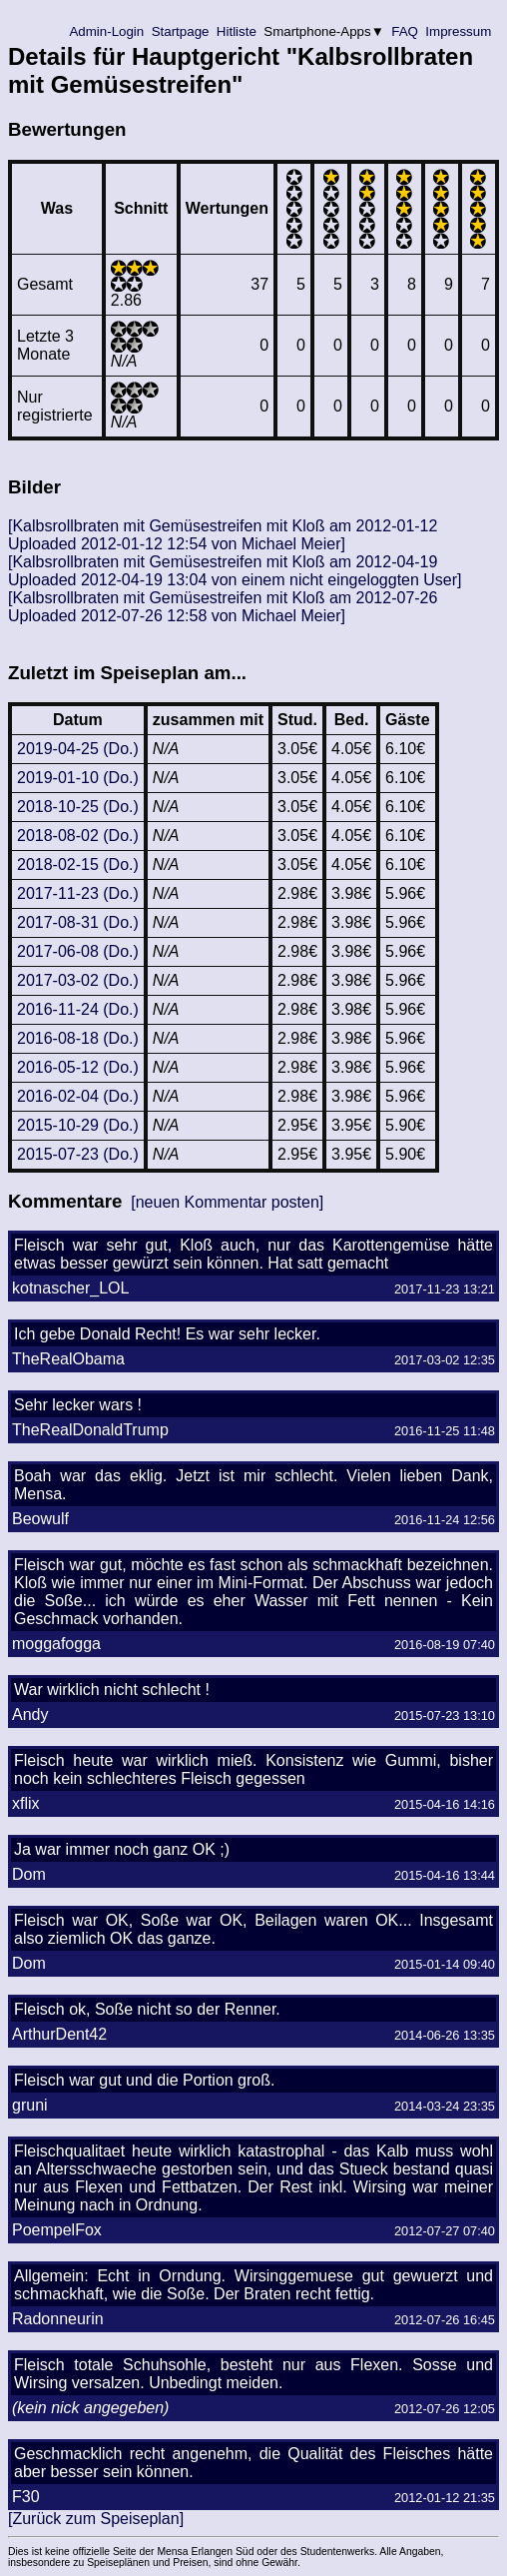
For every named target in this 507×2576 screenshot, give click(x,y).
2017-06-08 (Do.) (78, 951)
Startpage (180, 31)
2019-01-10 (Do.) (78, 777)
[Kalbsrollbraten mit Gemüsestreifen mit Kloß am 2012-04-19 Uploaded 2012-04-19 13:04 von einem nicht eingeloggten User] (235, 570)
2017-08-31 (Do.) (78, 922)
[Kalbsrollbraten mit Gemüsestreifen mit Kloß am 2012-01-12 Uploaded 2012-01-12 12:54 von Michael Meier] (222, 534)
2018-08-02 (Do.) (78, 835)
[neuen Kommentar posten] (227, 1202)
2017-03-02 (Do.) (78, 980)
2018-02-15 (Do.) (78, 864)
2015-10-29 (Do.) (78, 1125)
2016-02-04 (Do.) (78, 1096)
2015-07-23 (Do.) (78, 1154)
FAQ (405, 31)
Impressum (458, 31)
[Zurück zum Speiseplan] (96, 2518)
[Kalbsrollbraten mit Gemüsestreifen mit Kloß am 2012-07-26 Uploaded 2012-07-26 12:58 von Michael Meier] (222, 606)
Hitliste (236, 31)
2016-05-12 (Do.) (78, 1067)
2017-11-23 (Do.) (78, 893)
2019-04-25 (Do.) (78, 748)
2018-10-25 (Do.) (78, 806)
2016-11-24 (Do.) (78, 1009)
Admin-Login (107, 31)
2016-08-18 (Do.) (78, 1038)
